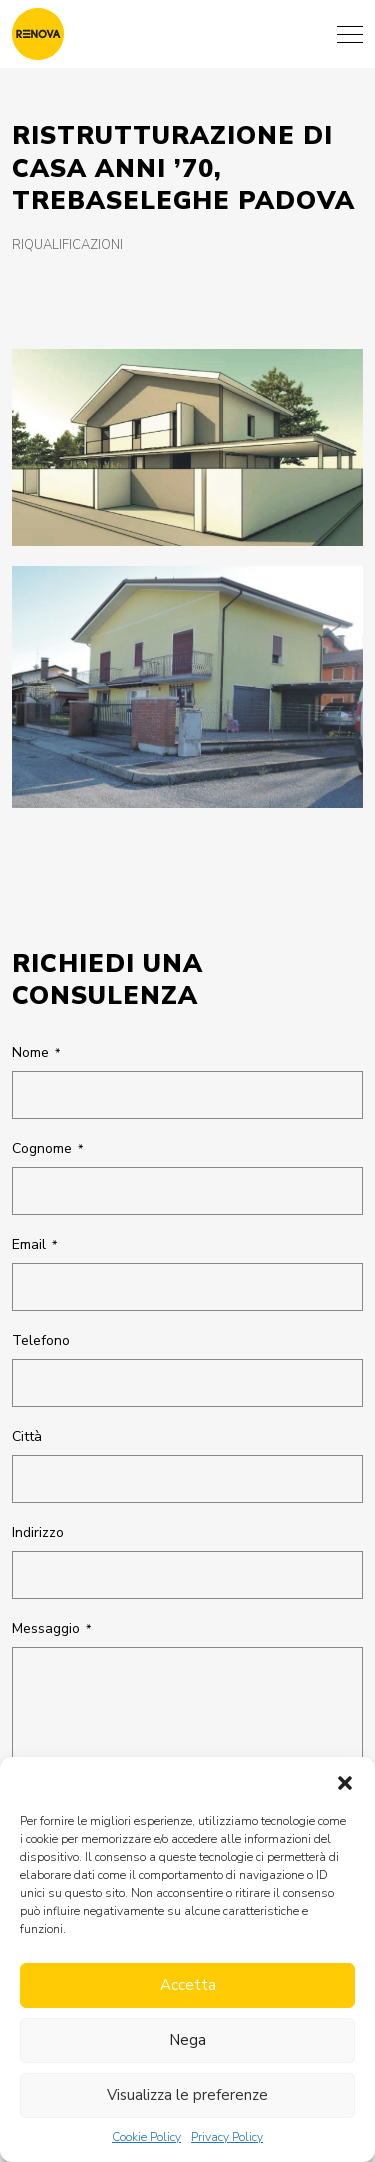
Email (34, 1244)
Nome (36, 1052)
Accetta (188, 1985)
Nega (187, 2040)
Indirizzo (38, 1532)
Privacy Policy (227, 2137)
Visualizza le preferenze (187, 2095)
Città (27, 1436)
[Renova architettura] (38, 34)
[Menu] (350, 34)
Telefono (41, 1340)
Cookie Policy (146, 2137)
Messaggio (51, 1628)
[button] (345, 1782)
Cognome (47, 1148)
